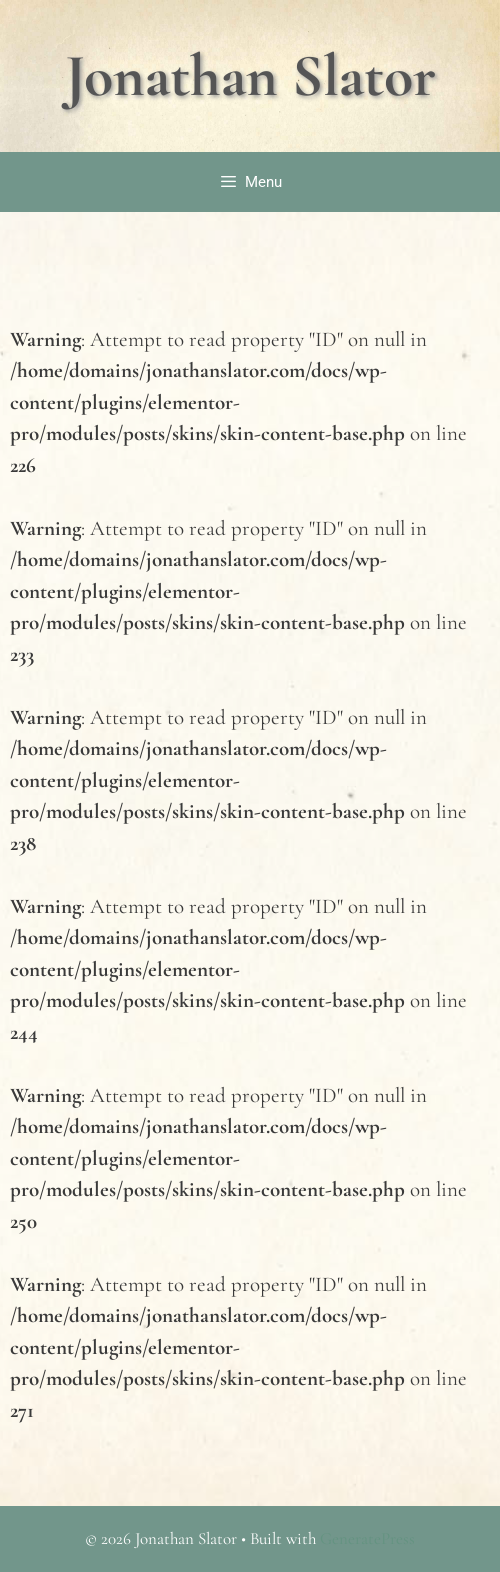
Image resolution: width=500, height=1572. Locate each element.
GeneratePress (367, 1538)
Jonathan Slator (250, 76)
